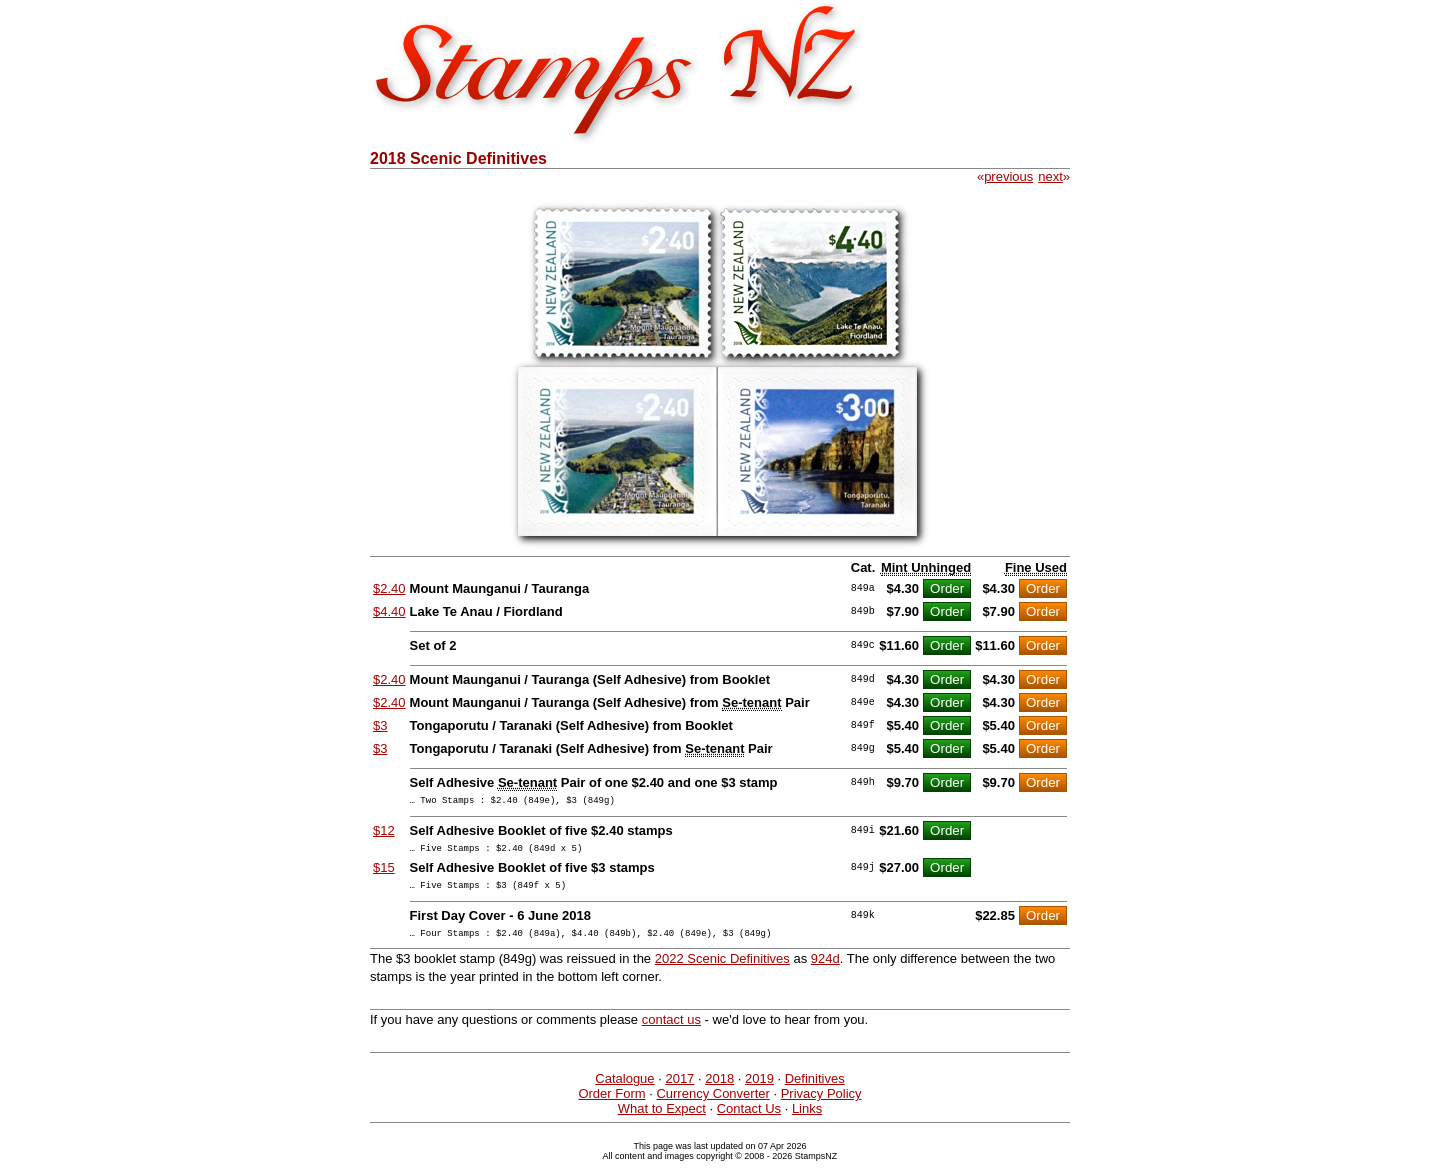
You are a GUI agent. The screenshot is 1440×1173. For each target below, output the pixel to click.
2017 (679, 1090)
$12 (384, 833)
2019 (759, 1090)
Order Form (611, 1105)
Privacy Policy (821, 1105)
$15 (384, 873)
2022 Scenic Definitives (722, 970)
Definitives (815, 1090)
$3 (380, 725)
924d (825, 970)
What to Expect (662, 1120)
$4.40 (389, 611)
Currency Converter (712, 1105)
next (1050, 176)
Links (807, 1120)
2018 (719, 1090)
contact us (671, 1031)
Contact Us (749, 1120)
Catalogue (624, 1090)
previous (1008, 176)
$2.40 (389, 588)
